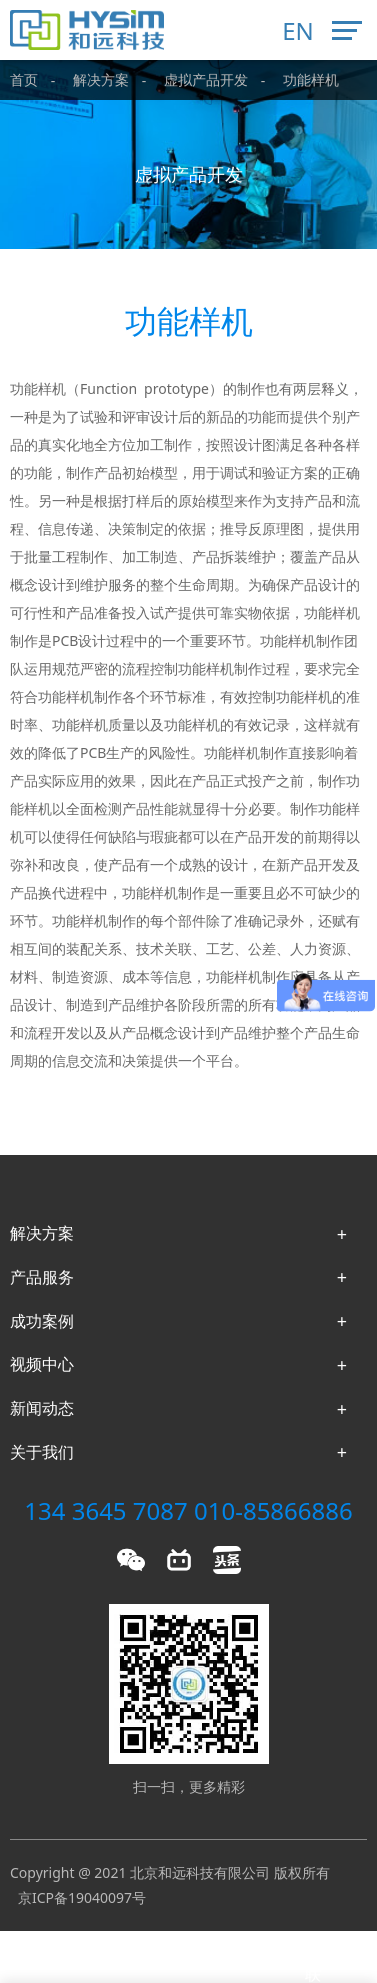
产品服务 (42, 1277)
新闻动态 (42, 1408)
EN (298, 30)
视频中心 (42, 1364)
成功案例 (42, 1321)
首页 (24, 79)
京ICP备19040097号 (82, 1897)
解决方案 (101, 79)
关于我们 (42, 1452)
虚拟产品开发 (206, 79)
